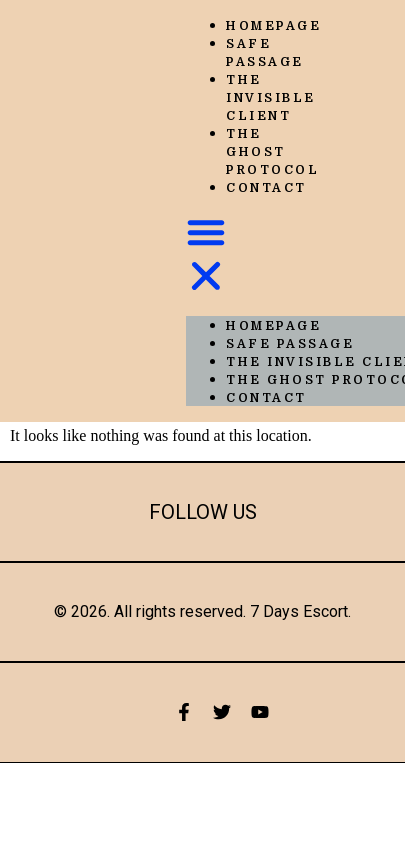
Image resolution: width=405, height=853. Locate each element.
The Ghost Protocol (272, 152)
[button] (206, 256)
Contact (266, 188)
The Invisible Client (271, 98)
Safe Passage (265, 53)
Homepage (273, 26)
